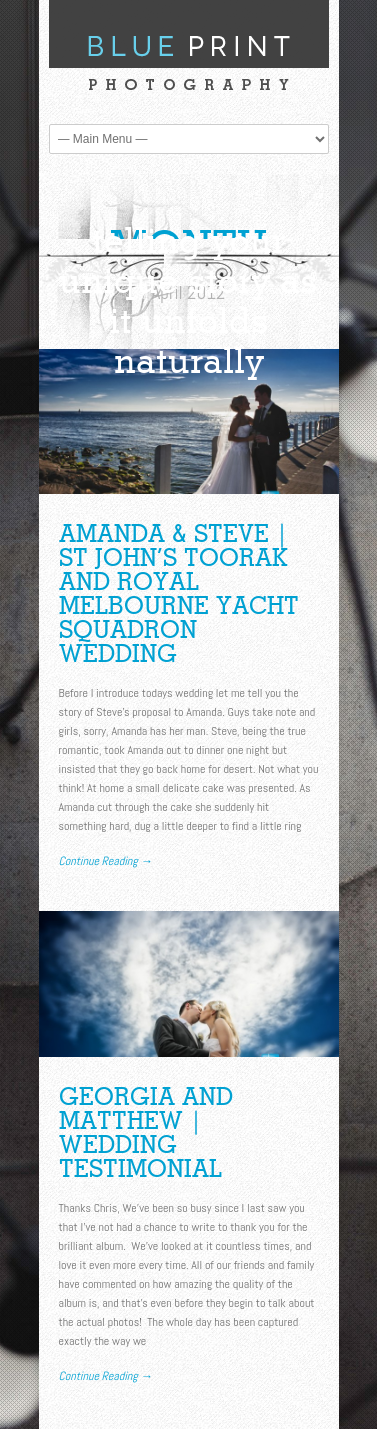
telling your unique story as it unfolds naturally (188, 300)
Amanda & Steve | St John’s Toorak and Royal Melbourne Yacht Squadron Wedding (179, 593)
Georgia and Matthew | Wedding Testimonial (146, 1132)
